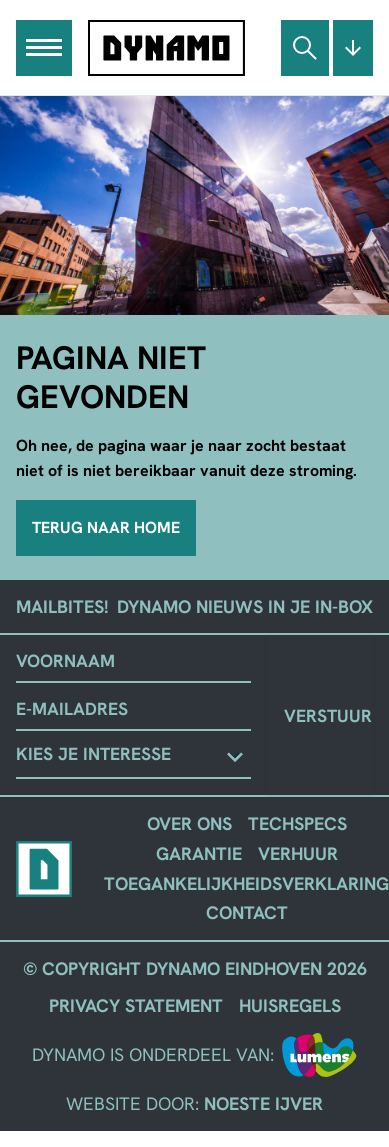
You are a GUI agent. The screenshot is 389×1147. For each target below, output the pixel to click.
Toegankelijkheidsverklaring (246, 883)
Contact (247, 912)
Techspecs (297, 823)
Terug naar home (106, 527)
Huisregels (290, 1005)
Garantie (199, 853)
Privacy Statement (136, 1005)
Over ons (189, 823)
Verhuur (298, 853)
